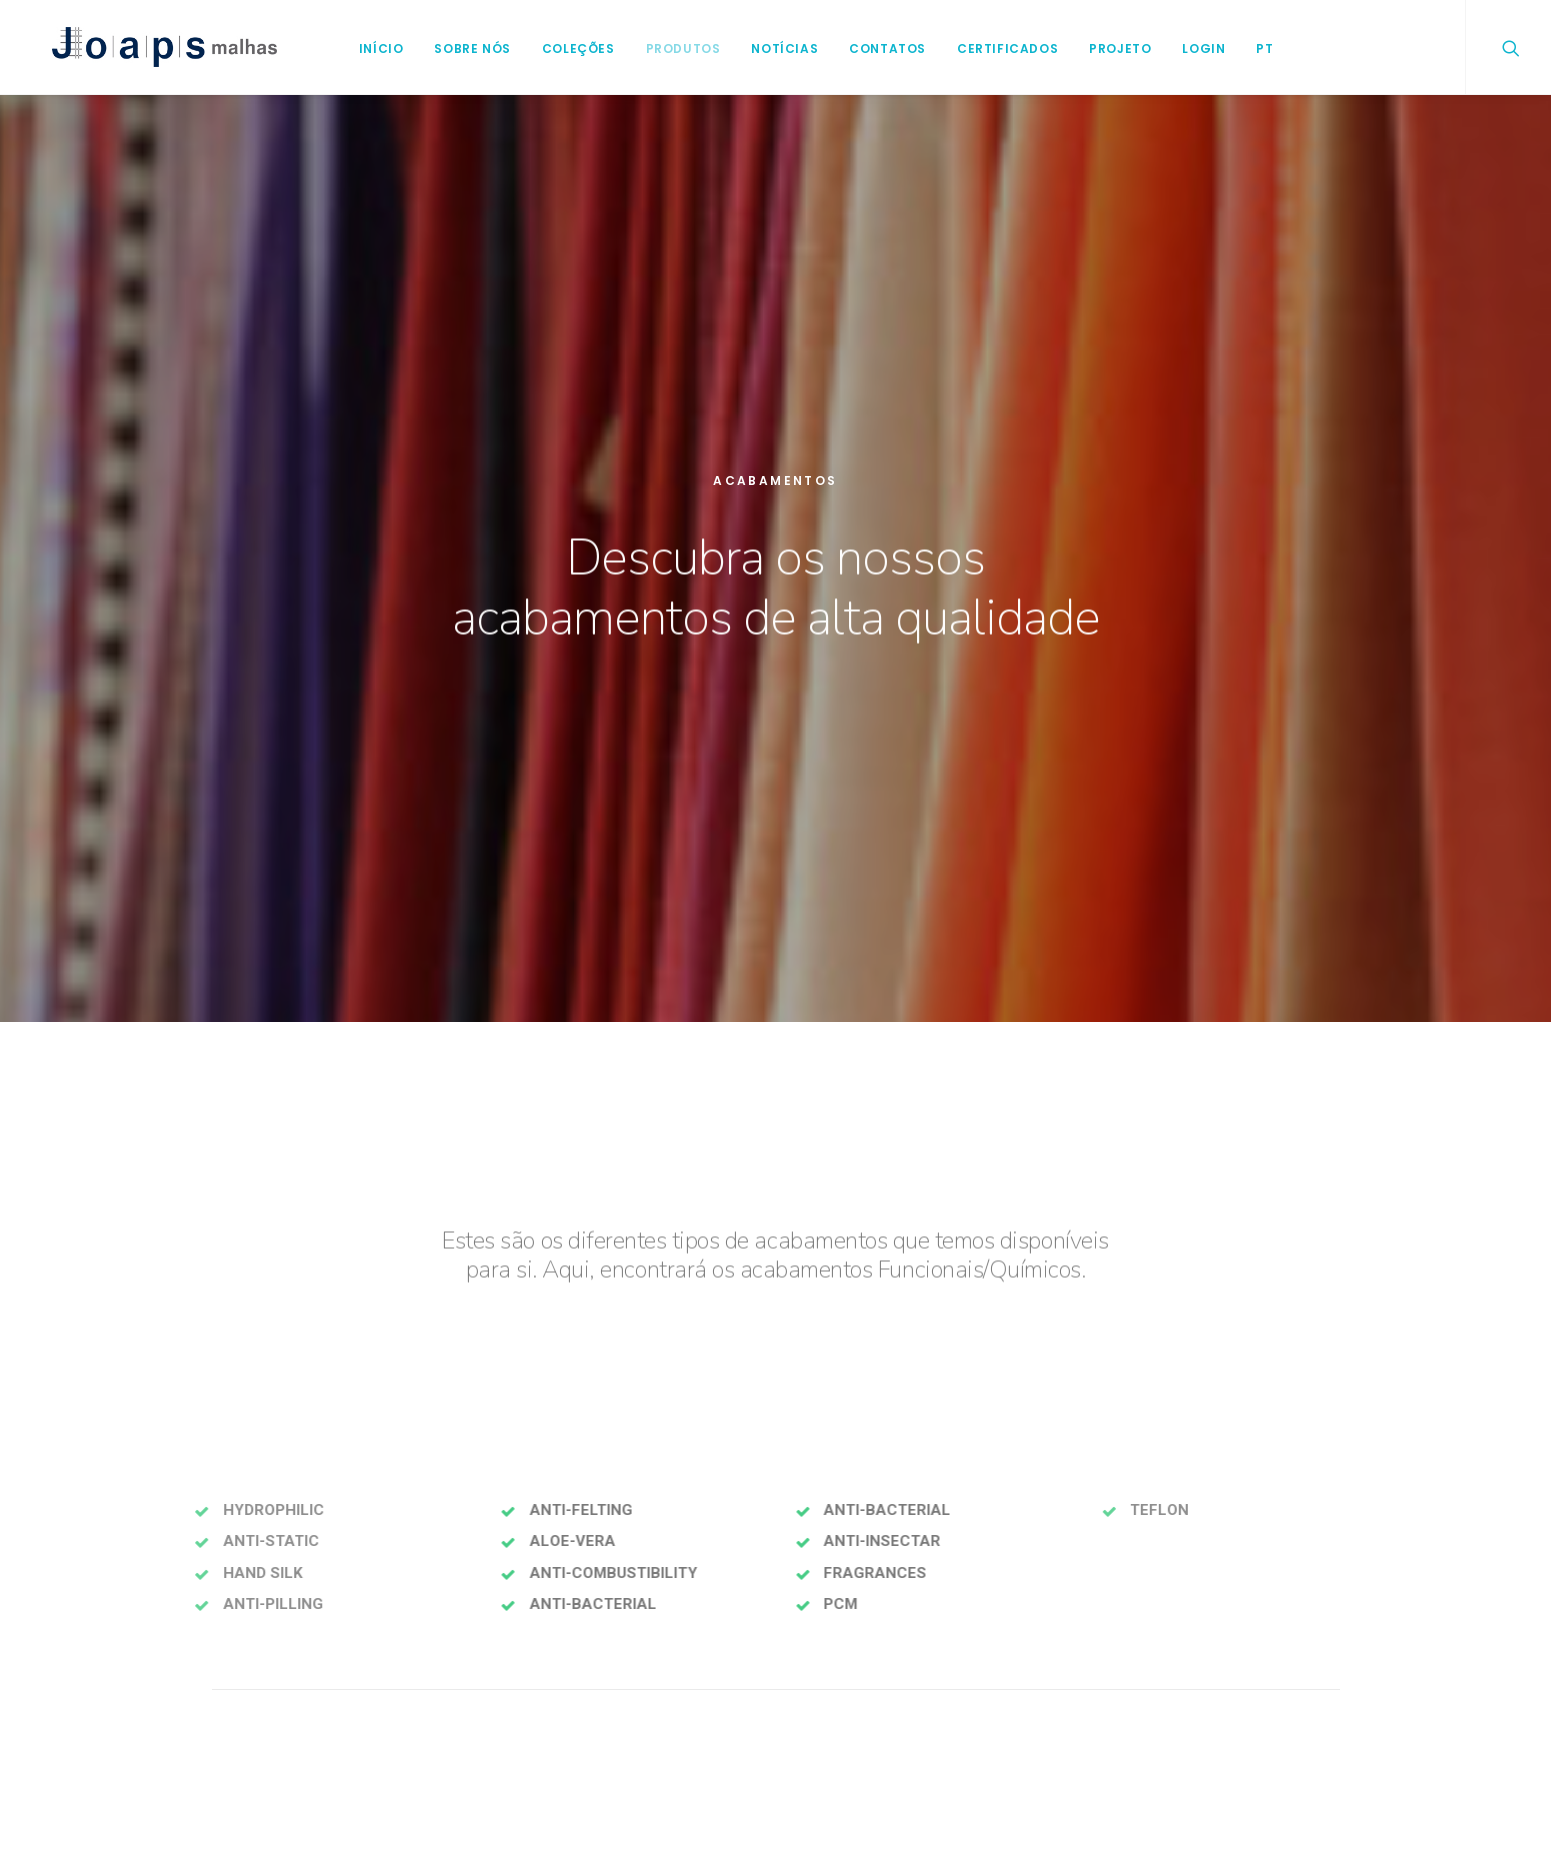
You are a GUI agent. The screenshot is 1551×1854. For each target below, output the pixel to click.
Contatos (877, 48)
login (1193, 48)
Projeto (1110, 48)
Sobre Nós (462, 48)
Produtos (673, 48)
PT (1254, 48)
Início (371, 48)
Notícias (774, 48)
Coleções (568, 48)
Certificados (997, 48)
